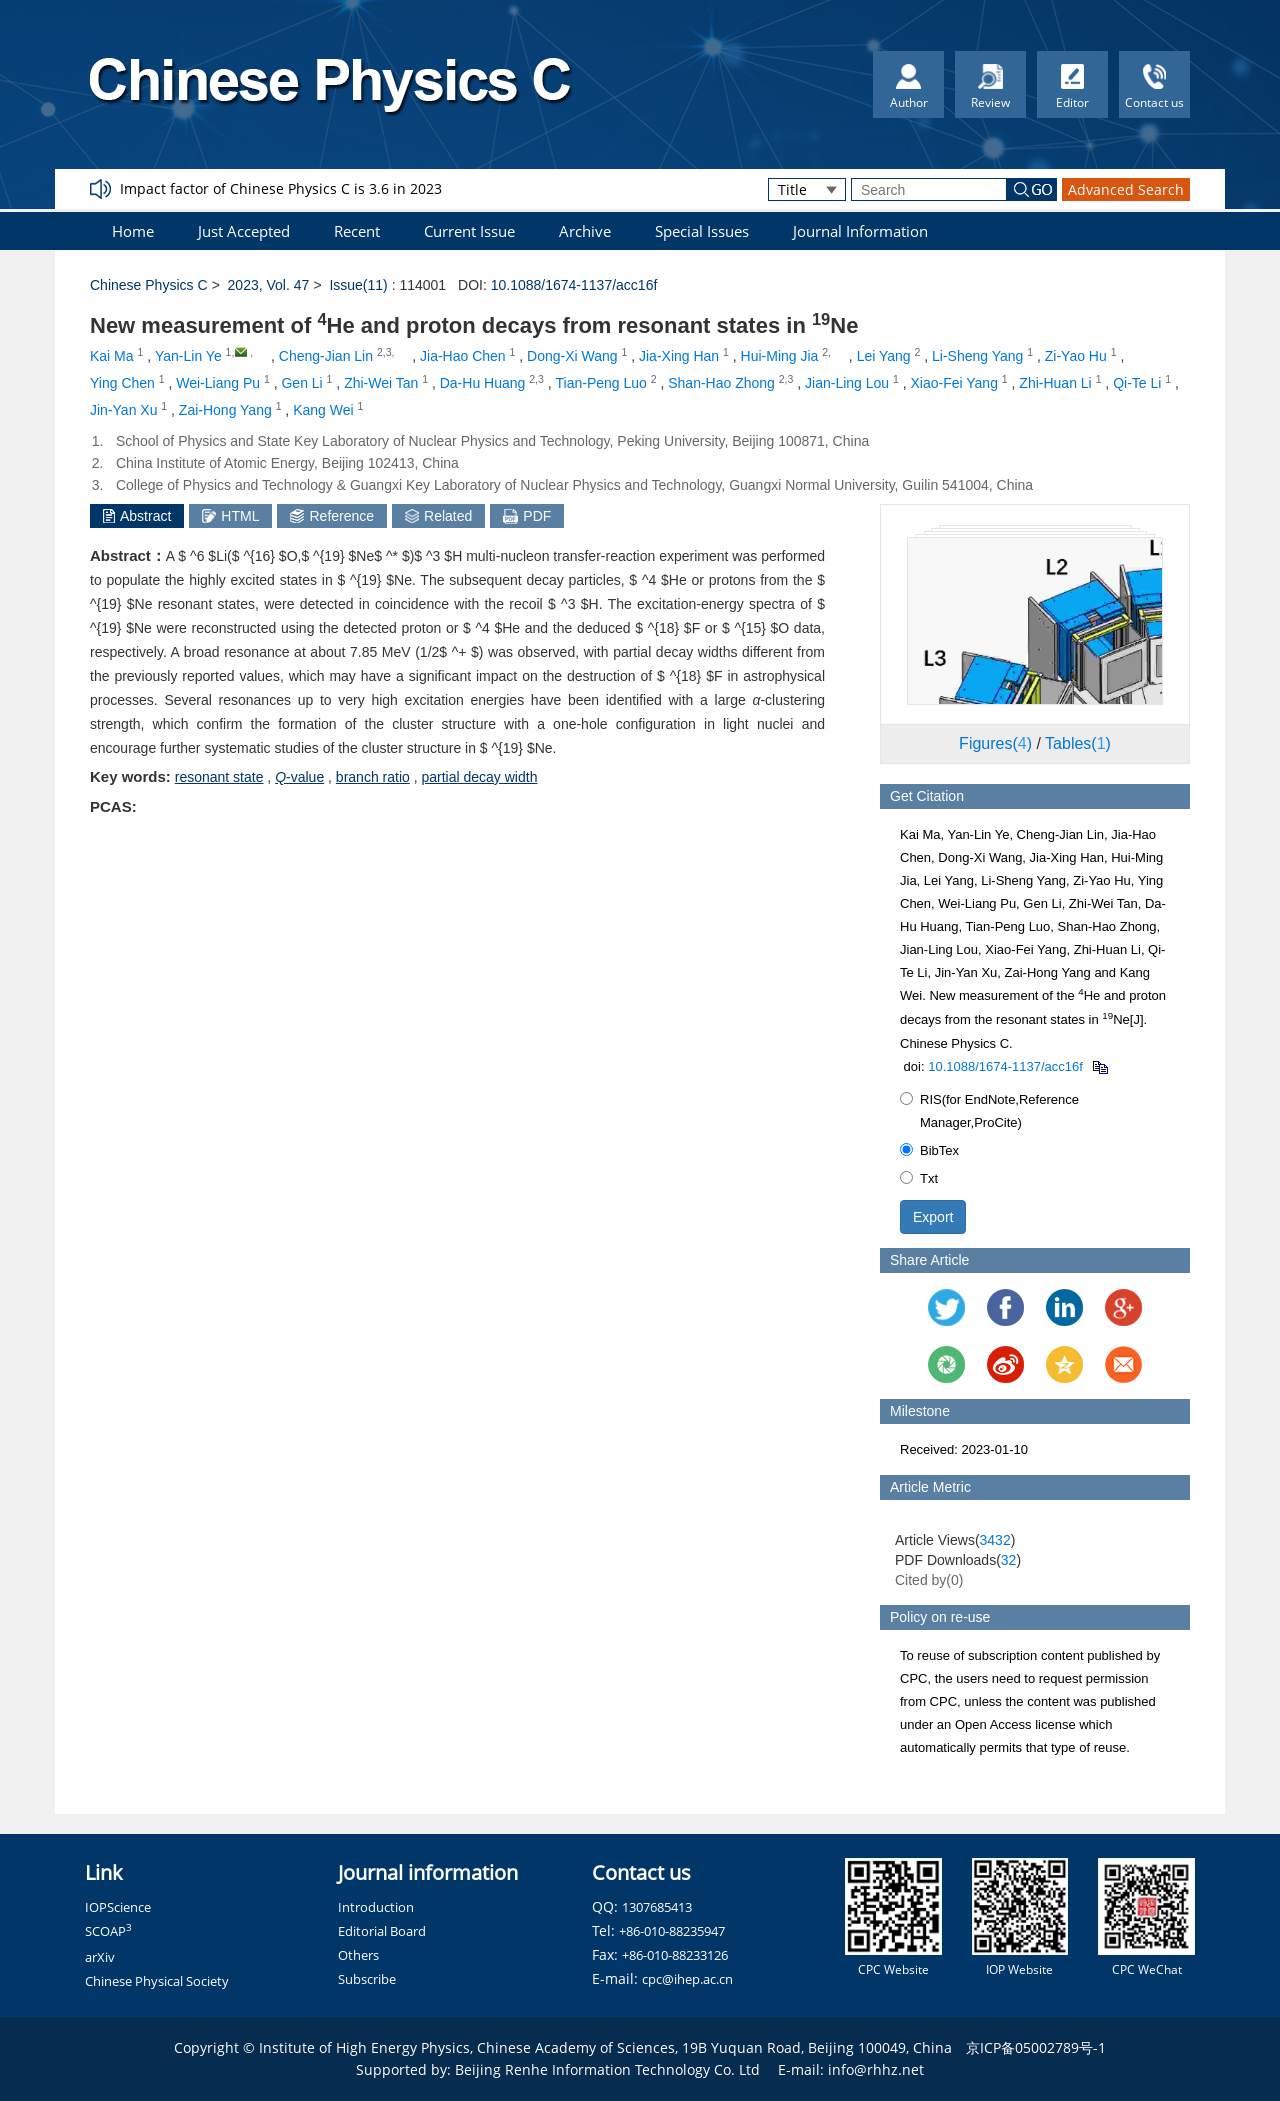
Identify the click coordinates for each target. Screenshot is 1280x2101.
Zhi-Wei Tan (381, 383)
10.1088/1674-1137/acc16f (574, 285)
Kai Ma (112, 356)
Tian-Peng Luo (601, 383)
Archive (585, 231)
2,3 (384, 352)
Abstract (137, 516)
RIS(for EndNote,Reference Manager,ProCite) (989, 1111)
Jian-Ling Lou (847, 383)
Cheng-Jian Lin (326, 356)
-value (299, 777)
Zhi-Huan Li (1055, 383)
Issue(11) (358, 285)
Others (358, 1955)
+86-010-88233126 (675, 1955)
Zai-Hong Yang (225, 410)
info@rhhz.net (876, 2069)
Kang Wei (323, 410)
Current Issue (469, 231)
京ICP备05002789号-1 (1036, 2047)
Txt (919, 1178)
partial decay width (479, 777)
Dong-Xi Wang (572, 356)
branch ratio (373, 777)
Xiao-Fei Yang (954, 383)
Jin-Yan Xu (123, 410)
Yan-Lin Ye (188, 356)
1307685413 (657, 1907)
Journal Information (860, 231)
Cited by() (929, 1580)
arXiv (100, 1957)
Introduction (376, 1907)
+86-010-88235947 (672, 1931)
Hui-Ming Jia (780, 356)
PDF (527, 516)
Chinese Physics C (149, 285)
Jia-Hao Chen (463, 356)
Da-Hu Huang (483, 383)
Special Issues (702, 231)
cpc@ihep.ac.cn (687, 1979)
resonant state (219, 777)
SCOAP (108, 1931)
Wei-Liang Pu (218, 383)
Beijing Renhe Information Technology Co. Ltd (607, 2069)
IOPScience (118, 1907)
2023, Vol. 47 (269, 285)
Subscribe (367, 1979)
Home (133, 231)
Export (933, 1217)
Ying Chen (122, 383)
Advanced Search (1126, 189)
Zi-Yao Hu (1076, 356)
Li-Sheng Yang (977, 356)
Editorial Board (382, 1931)
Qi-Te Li (1137, 383)
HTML (230, 516)
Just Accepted (244, 231)
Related (438, 516)
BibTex (929, 1150)
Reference (332, 516)
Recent (357, 231)
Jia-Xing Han (679, 356)
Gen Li (301, 383)
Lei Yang (884, 356)
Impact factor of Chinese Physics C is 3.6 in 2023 (281, 188)
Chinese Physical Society (157, 1981)
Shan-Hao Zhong (721, 383)
